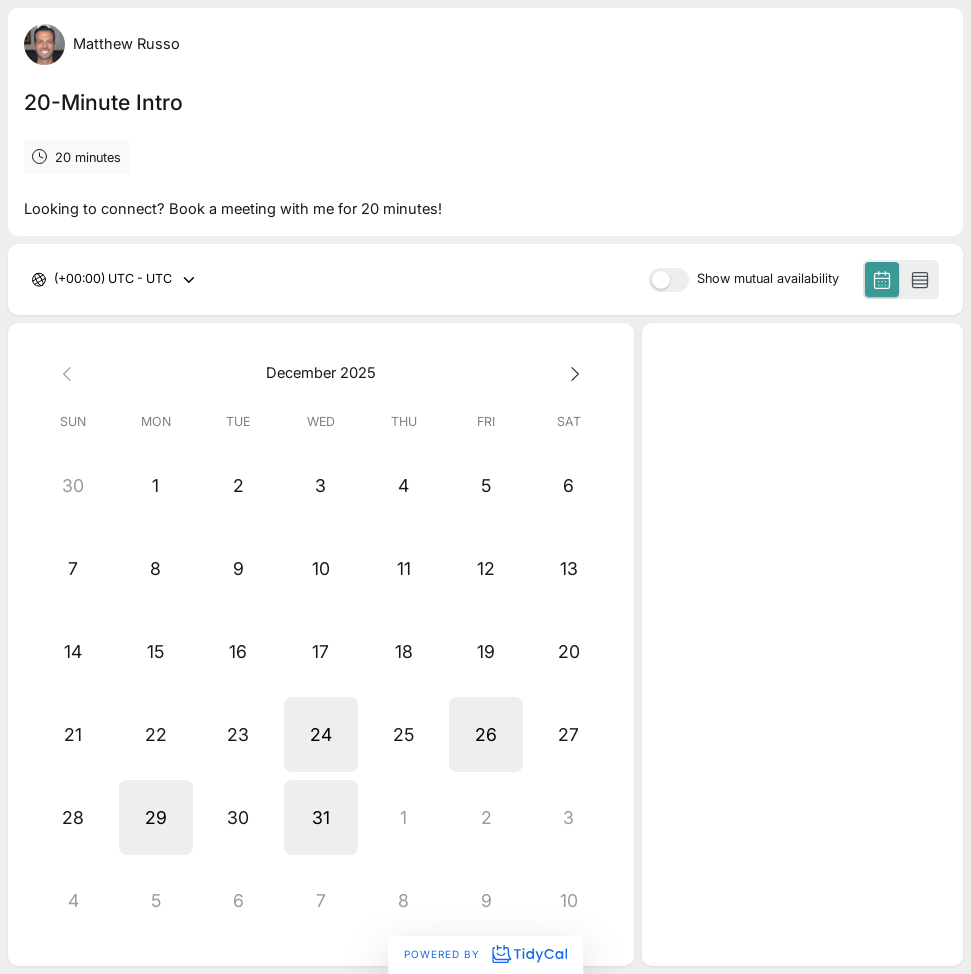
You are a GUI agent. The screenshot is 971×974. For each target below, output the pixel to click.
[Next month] (568, 373)
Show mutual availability (768, 279)
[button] (321, 734)
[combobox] (55, 279)
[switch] (669, 280)
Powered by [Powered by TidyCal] (485, 954)
